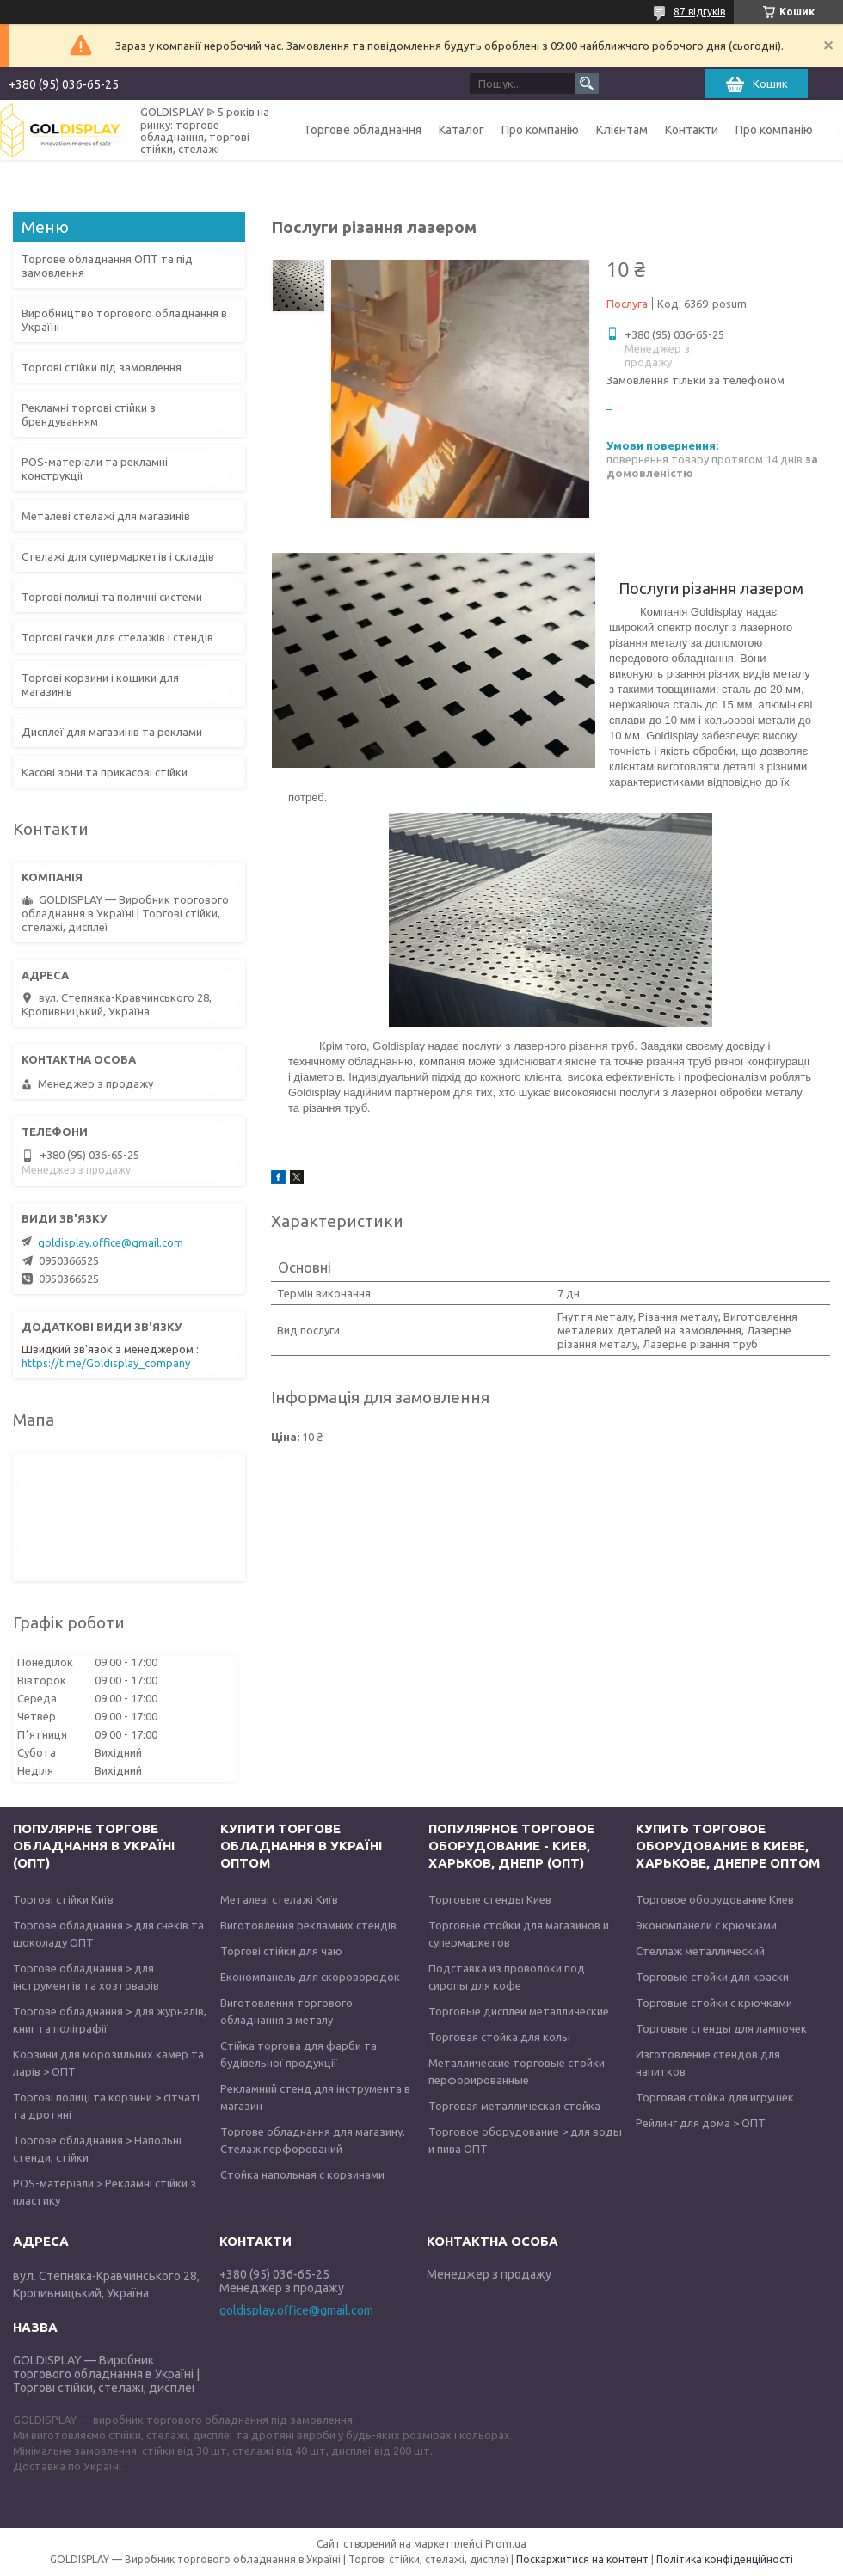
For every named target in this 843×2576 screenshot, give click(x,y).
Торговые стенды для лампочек (721, 2028)
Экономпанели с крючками (706, 1925)
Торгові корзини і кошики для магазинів (100, 684)
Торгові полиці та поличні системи (112, 597)
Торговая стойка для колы (499, 2037)
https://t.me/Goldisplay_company (106, 1363)
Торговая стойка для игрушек (715, 2097)
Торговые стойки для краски (712, 1977)
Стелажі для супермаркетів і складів (118, 556)
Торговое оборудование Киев (715, 1899)
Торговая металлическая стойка (514, 2106)
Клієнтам (622, 130)
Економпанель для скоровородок (310, 1977)
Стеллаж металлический (700, 1951)
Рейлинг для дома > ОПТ (701, 2123)
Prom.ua (505, 2543)
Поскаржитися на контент (582, 2559)
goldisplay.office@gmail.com (110, 1242)
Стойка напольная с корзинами (302, 2174)
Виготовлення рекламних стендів (308, 1925)
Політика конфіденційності (724, 2559)
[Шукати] (587, 83)
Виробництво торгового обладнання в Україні (124, 320)
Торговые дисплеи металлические (518, 2011)
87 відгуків (699, 11)
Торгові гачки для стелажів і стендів (117, 637)
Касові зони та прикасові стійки (105, 772)
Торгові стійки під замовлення (102, 367)
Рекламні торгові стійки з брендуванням (89, 414)
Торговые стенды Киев (489, 1899)
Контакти (691, 130)
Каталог (461, 130)
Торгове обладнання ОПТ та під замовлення (107, 266)
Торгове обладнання (363, 130)
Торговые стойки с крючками (714, 2002)
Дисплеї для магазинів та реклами (112, 732)
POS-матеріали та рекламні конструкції (95, 468)
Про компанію (540, 130)
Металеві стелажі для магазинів (106, 516)
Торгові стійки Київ (63, 1899)
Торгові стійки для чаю (281, 1951)
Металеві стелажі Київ (279, 1899)
